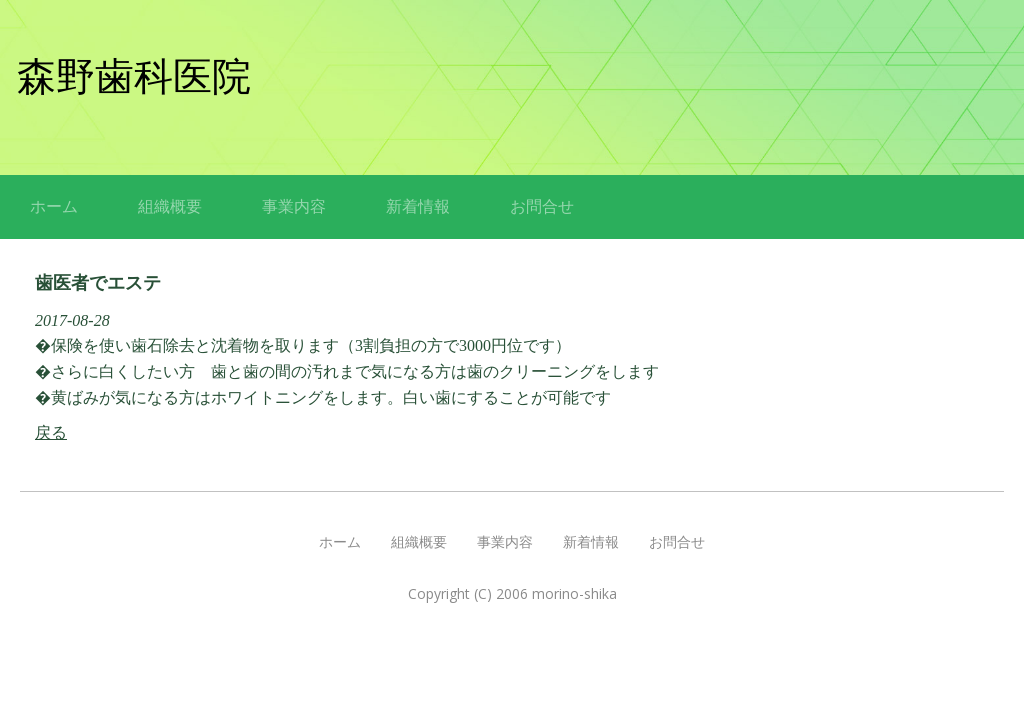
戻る (51, 432)
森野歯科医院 (134, 76)
